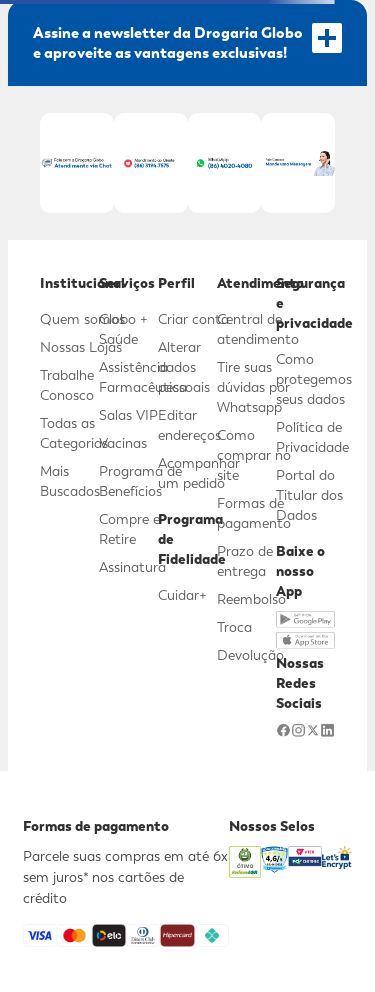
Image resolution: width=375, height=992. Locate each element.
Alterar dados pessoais (184, 367)
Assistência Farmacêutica (143, 377)
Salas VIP (128, 415)
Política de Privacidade (312, 437)
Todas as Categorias (74, 433)
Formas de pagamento (254, 513)
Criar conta (193, 319)
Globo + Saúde (123, 329)
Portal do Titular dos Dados (309, 495)
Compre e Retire (129, 529)
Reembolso (251, 599)
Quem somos (82, 319)
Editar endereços (189, 425)
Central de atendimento (258, 329)
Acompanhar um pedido (199, 473)
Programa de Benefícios (140, 481)
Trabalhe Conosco (67, 385)
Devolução (250, 655)
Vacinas (123, 443)
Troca (234, 627)
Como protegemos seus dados (314, 379)
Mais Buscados (70, 481)
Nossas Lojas (81, 347)
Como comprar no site (254, 455)
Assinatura (132, 567)
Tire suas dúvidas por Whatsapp (253, 387)
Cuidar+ (182, 595)
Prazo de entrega (245, 561)
